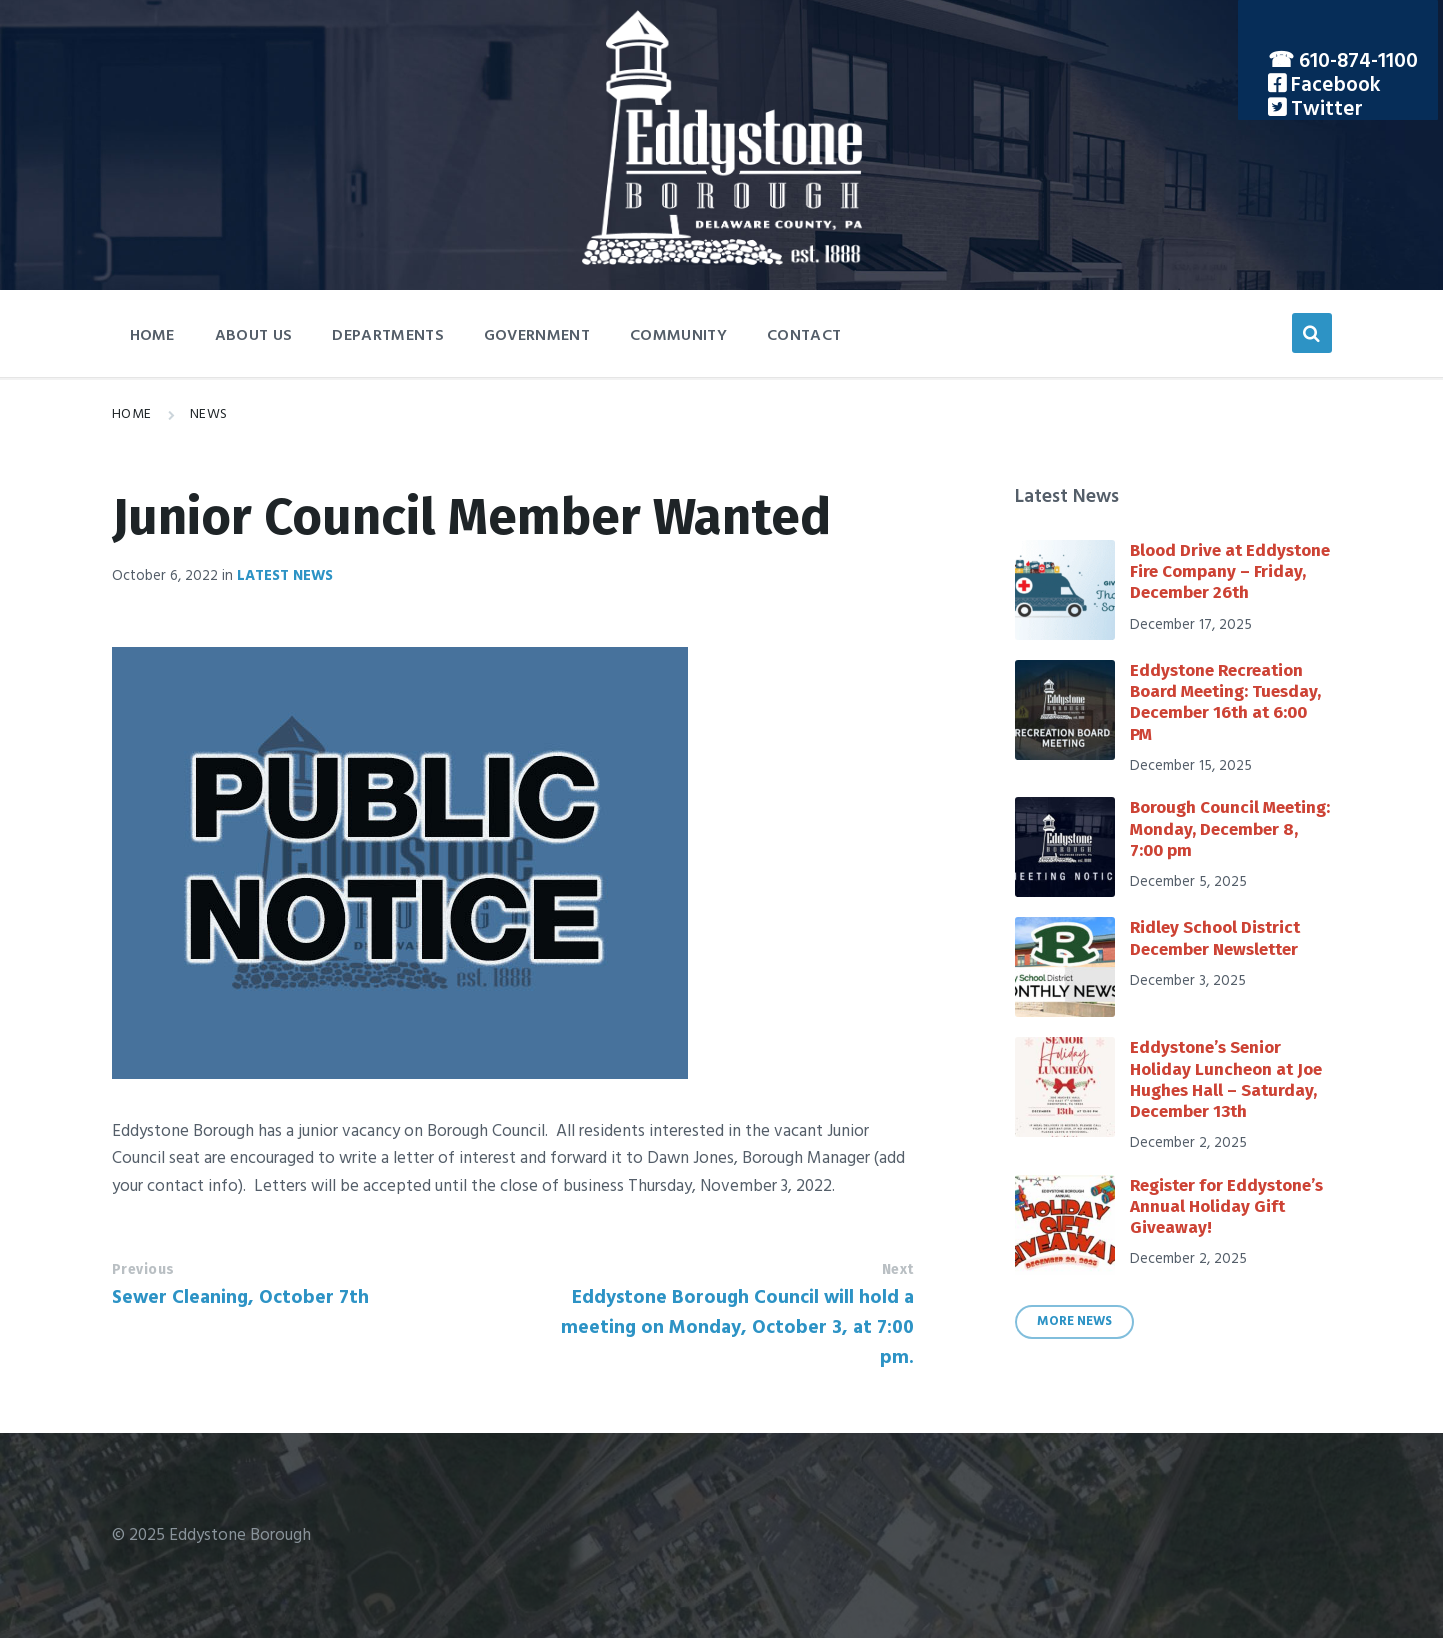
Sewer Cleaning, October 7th (240, 1298)
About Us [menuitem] (254, 336)
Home (132, 414)
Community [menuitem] (678, 336)
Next (898, 1269)
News (209, 414)
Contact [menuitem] (804, 336)
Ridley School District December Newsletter (1215, 938)
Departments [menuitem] (388, 336)
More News (1074, 1322)
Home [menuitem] (152, 336)
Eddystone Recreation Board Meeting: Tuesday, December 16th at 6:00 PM (1225, 702)
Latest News (285, 576)
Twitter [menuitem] (1324, 109)
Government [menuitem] (537, 336)
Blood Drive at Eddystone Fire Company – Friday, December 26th (1230, 572)
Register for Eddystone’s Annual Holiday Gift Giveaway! (1226, 1207)
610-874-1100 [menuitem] (1358, 61)
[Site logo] (722, 260)
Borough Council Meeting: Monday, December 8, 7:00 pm (1230, 829)
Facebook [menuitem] (1333, 85)
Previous (143, 1269)
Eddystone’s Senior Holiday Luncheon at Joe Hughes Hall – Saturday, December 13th (1226, 1079)
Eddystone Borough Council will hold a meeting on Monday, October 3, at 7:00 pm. (737, 1328)
